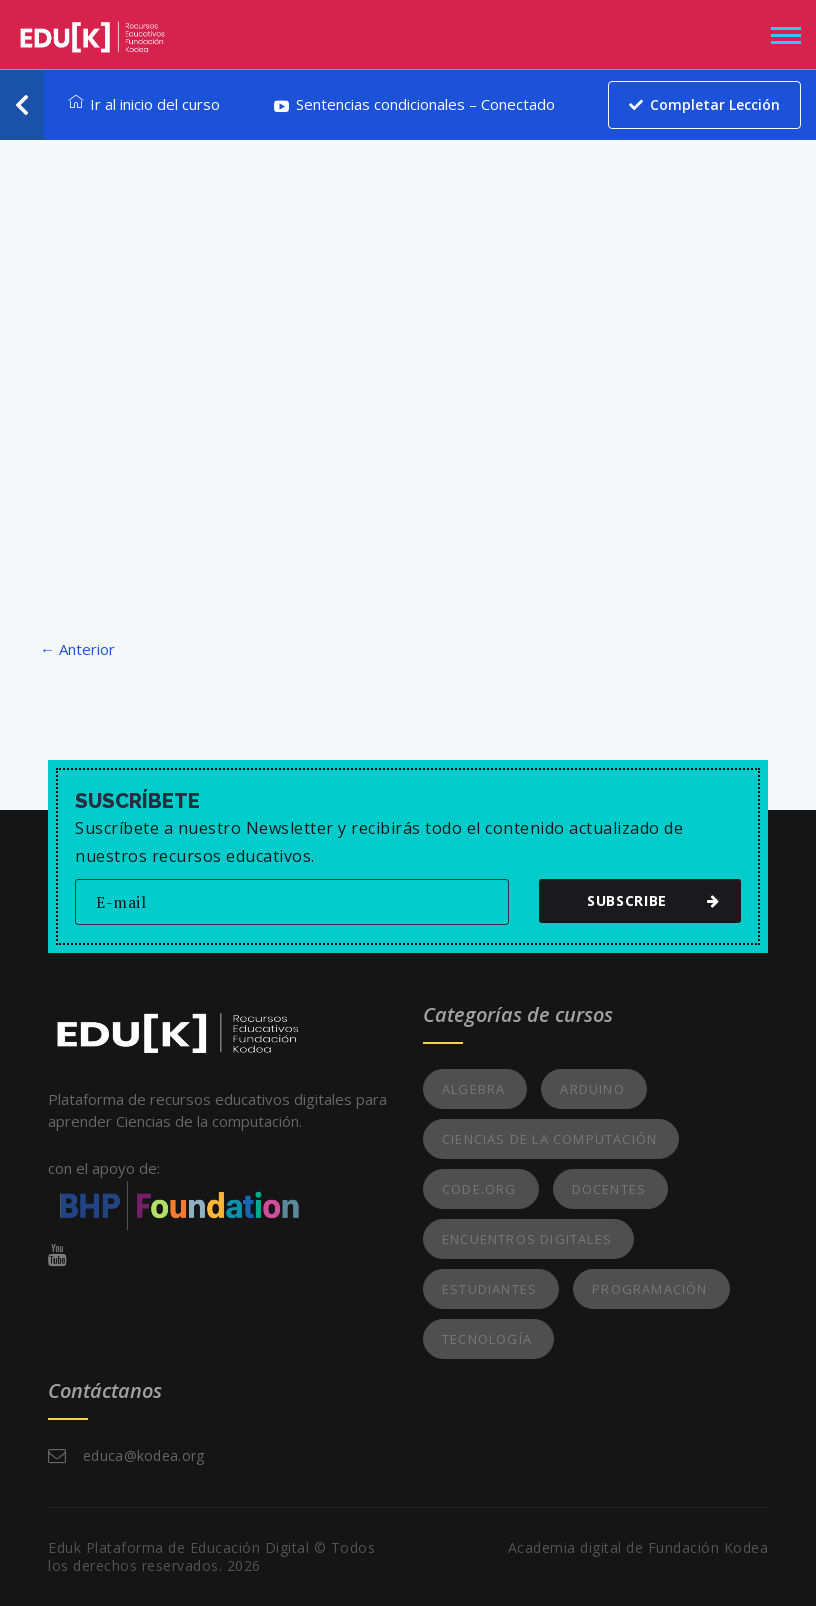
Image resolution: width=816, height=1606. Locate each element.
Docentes (609, 1189)
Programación (649, 1289)
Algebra (473, 1089)
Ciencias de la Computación (549, 1139)
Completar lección (704, 104)
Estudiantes (489, 1289)
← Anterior (77, 649)
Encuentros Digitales (527, 1239)
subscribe (649, 900)
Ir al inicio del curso (144, 104)
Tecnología (487, 1339)
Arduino (592, 1089)
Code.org (479, 1189)
